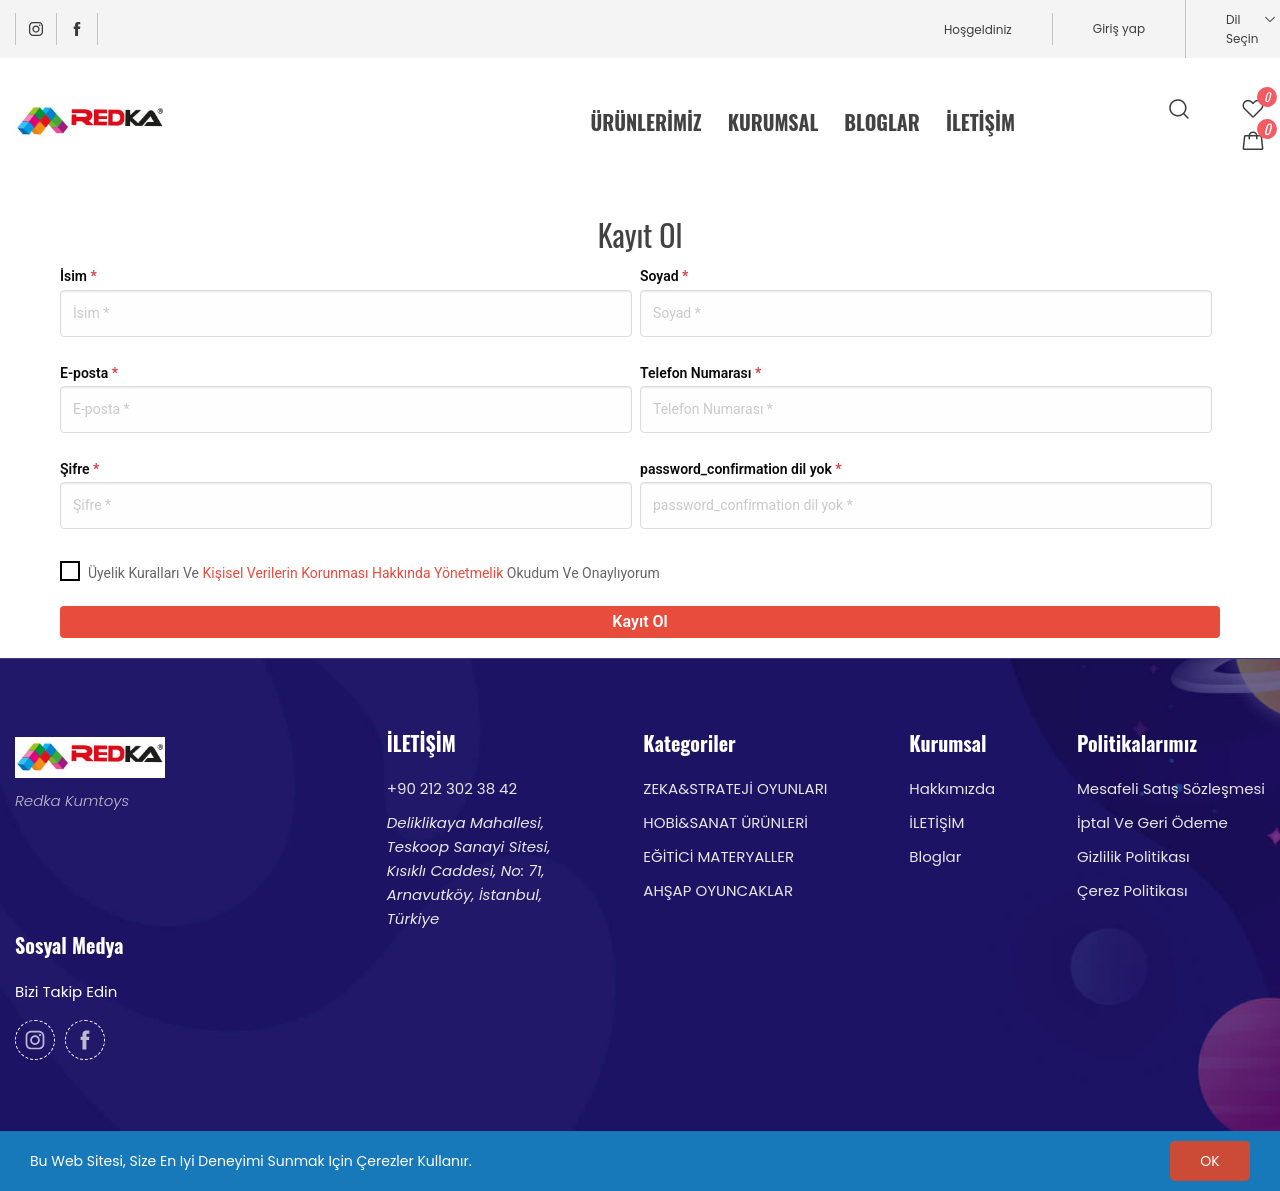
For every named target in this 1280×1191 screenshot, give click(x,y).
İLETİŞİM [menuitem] (980, 122)
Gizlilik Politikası (1133, 856)
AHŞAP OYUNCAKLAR (718, 890)
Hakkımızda (952, 788)
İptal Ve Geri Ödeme (1152, 822)
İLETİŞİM (936, 822)
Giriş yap (1119, 28)
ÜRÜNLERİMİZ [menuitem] (646, 122)
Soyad (664, 276)
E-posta (89, 373)
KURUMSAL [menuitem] (773, 122)
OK (1209, 1161)
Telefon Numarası (700, 373)
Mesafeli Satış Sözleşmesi (1171, 788)
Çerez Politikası (1132, 890)
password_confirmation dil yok (741, 469)
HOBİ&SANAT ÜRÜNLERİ (725, 822)
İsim (78, 276)
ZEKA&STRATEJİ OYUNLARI (735, 788)
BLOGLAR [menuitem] (882, 122)
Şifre (79, 469)
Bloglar (935, 856)
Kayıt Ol (639, 621)
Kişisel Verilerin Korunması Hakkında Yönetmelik (352, 573)
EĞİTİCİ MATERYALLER (718, 856)
